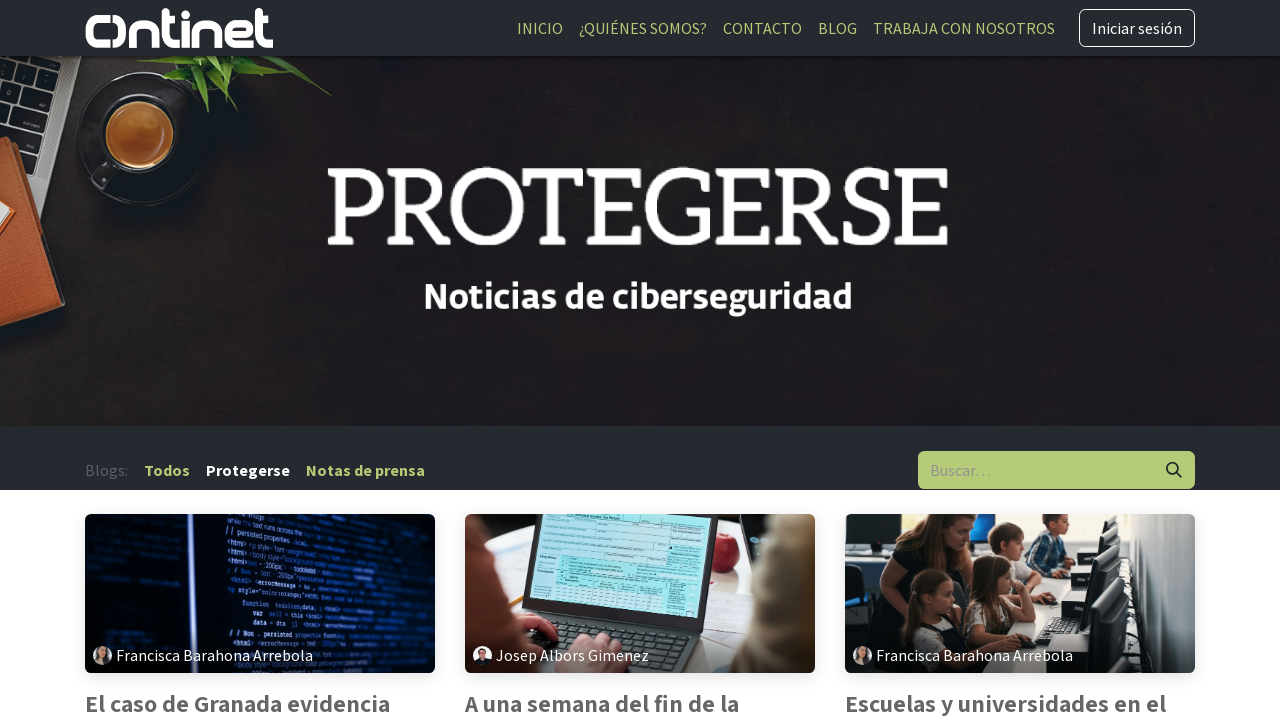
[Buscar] (1174, 470)
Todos (167, 470)
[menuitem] (540, 28)
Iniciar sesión (1137, 28)
